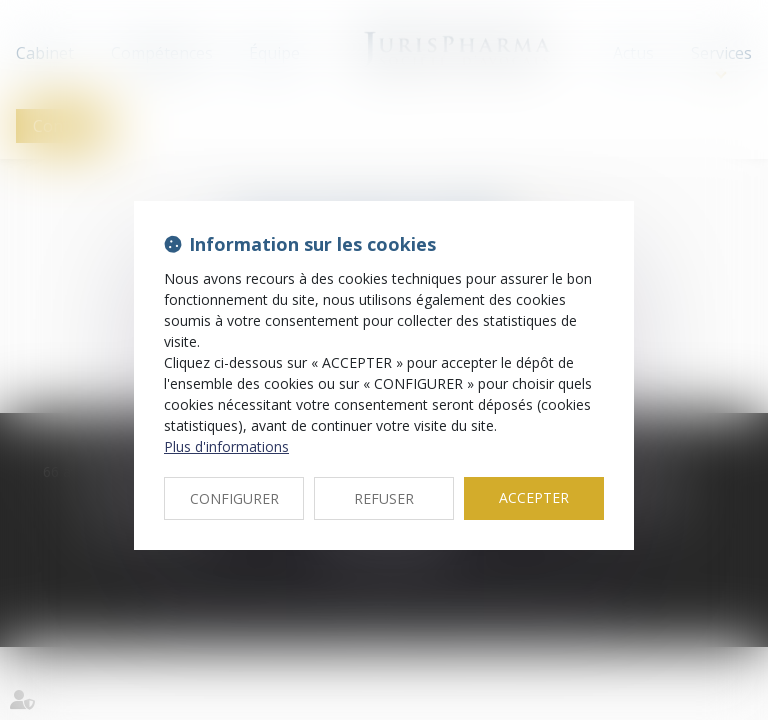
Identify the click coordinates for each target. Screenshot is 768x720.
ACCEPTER (534, 497)
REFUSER (384, 498)
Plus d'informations (226, 446)
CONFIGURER (234, 498)
